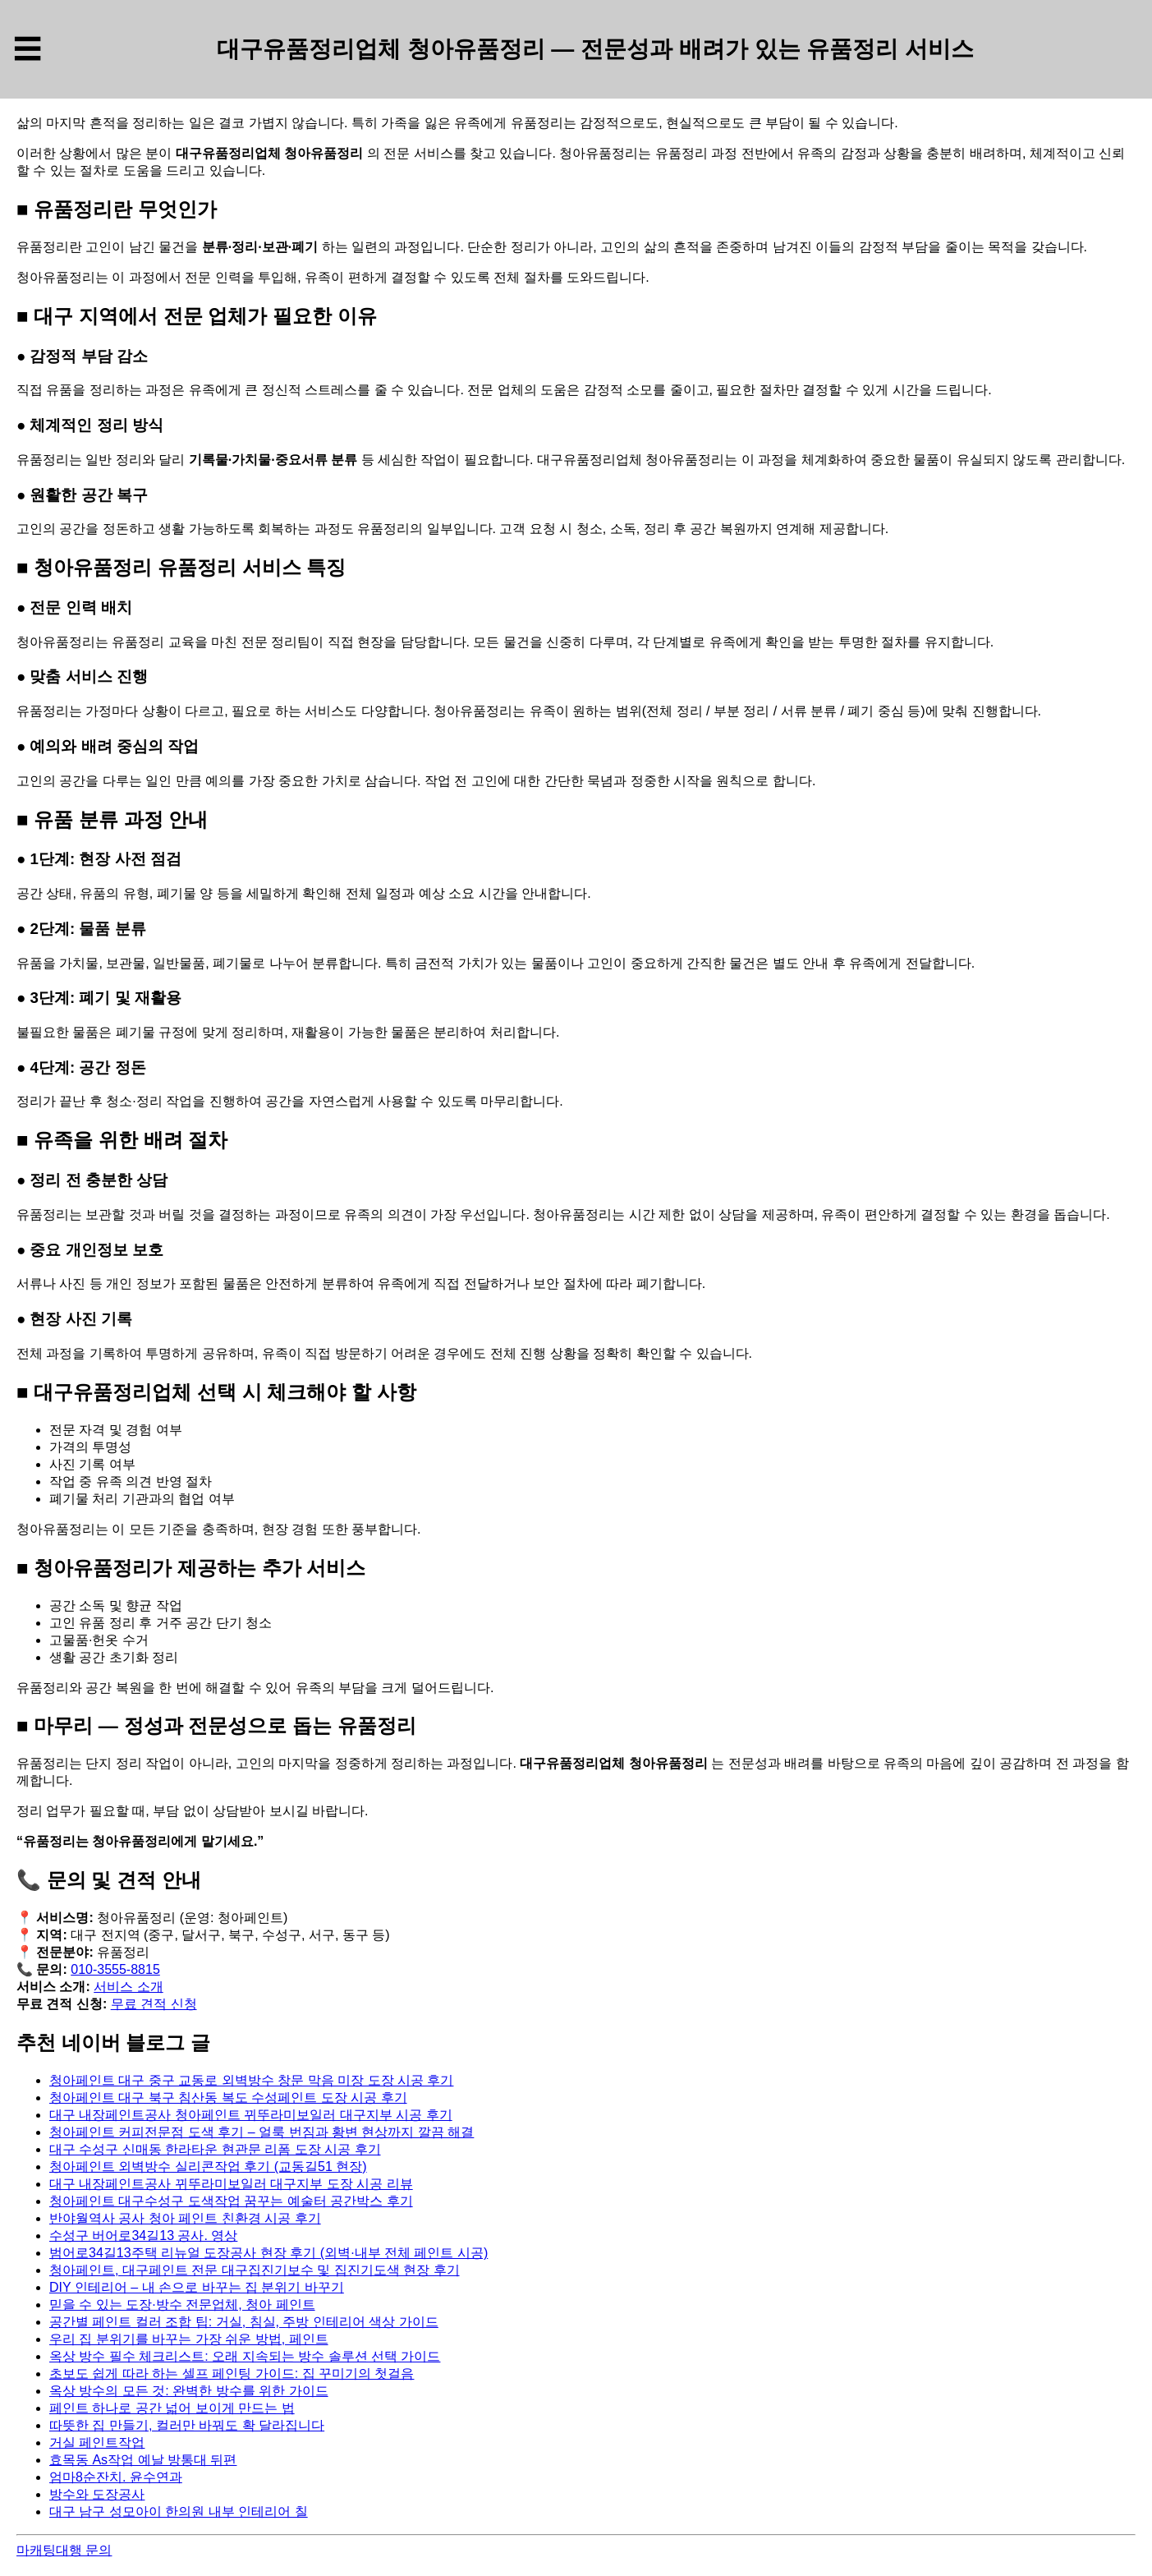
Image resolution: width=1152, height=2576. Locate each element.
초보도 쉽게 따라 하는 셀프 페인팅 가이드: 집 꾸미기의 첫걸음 (231, 2373)
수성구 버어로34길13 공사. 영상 (143, 2235)
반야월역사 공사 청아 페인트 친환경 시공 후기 (185, 2218)
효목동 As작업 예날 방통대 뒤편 (142, 2460)
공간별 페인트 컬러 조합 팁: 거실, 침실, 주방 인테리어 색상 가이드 (243, 2322)
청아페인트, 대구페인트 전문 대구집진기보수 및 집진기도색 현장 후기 (254, 2270)
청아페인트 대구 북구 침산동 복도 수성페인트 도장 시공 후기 (228, 2097)
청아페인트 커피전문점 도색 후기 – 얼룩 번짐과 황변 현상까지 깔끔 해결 (261, 2132)
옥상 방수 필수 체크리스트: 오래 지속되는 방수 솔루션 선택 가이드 (244, 2356)
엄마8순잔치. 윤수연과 (115, 2477)
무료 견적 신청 (154, 2004)
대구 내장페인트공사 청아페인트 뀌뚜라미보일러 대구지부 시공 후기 (250, 2115)
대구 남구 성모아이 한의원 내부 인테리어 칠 (178, 2511)
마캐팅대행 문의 (64, 2550)
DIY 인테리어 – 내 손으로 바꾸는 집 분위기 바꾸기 (196, 2287)
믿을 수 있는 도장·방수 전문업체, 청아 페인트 (182, 2305)
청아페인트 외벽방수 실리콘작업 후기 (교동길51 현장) (208, 2167)
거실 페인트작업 (97, 2443)
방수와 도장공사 (97, 2494)
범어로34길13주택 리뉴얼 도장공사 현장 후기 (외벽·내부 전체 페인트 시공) (268, 2253)
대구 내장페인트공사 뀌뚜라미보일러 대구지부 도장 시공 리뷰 (231, 2184)
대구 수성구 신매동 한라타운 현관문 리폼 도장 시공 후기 (215, 2149)
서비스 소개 (128, 1987)
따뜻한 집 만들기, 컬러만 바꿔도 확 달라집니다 (186, 2425)
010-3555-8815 (115, 1969)
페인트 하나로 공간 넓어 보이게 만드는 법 (172, 2408)
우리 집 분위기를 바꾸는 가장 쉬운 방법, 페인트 (188, 2339)
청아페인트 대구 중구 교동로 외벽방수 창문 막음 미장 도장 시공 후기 (251, 2080)
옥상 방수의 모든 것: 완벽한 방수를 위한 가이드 (188, 2391)
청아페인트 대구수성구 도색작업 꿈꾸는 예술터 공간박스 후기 (231, 2201)
